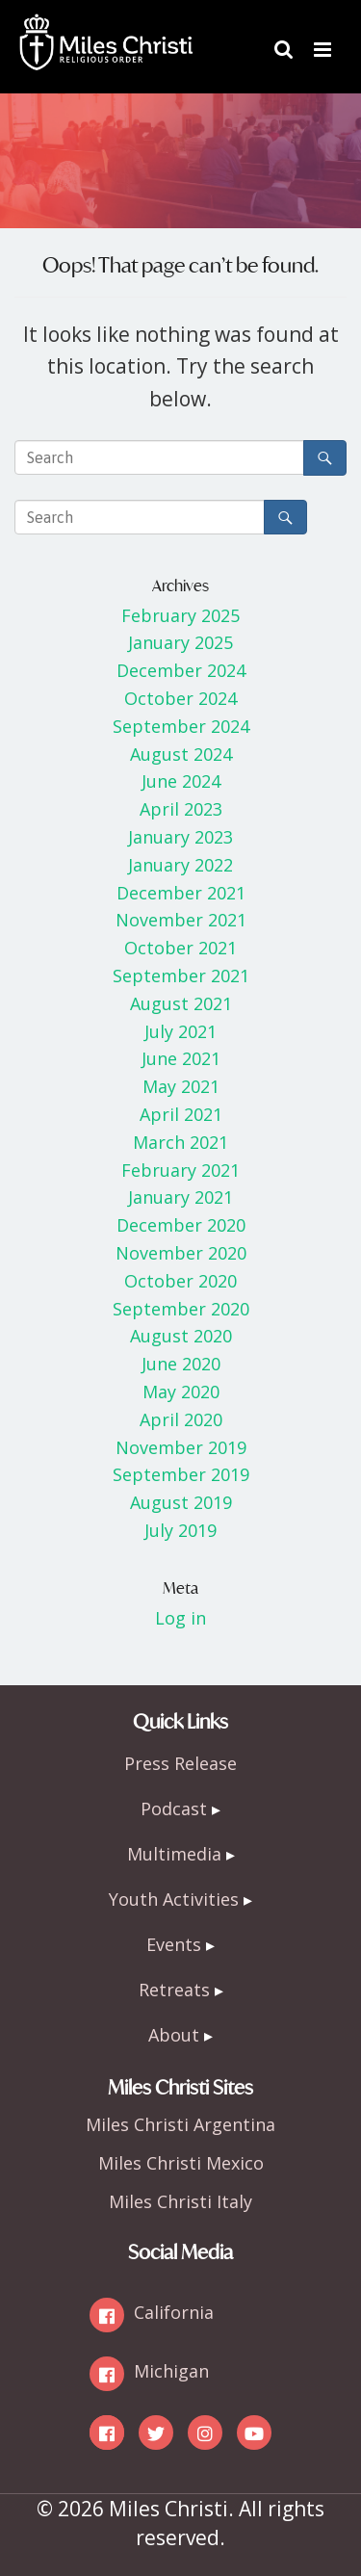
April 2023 (181, 808)
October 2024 (180, 698)
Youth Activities (174, 1899)
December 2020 (180, 1224)
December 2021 (180, 892)
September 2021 (181, 975)
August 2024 (181, 754)
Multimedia (174, 1853)
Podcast (174, 1808)
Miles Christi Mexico (181, 2162)
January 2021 (180, 1197)
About (173, 2034)
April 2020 (181, 1419)
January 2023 (180, 836)
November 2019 (181, 1447)
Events (173, 1944)
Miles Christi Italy (180, 2201)
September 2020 (181, 1308)
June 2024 (181, 781)
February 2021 (180, 1170)
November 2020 (181, 1252)
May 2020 (180, 1391)
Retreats (174, 1989)
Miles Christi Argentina (180, 2124)
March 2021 (180, 1142)
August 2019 (181, 1502)
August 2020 (181, 1335)
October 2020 (180, 1280)
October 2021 (180, 947)
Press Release (180, 1763)
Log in (180, 1617)
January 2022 (180, 864)
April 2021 (181, 1114)
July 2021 (180, 1031)
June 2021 (181, 1058)
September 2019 (181, 1474)
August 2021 (181, 1003)
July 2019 (180, 1530)
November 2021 (181, 919)
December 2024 (180, 670)
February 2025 (180, 615)
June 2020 (181, 1363)
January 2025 (180, 642)
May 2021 (180, 1086)
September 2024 (181, 726)
